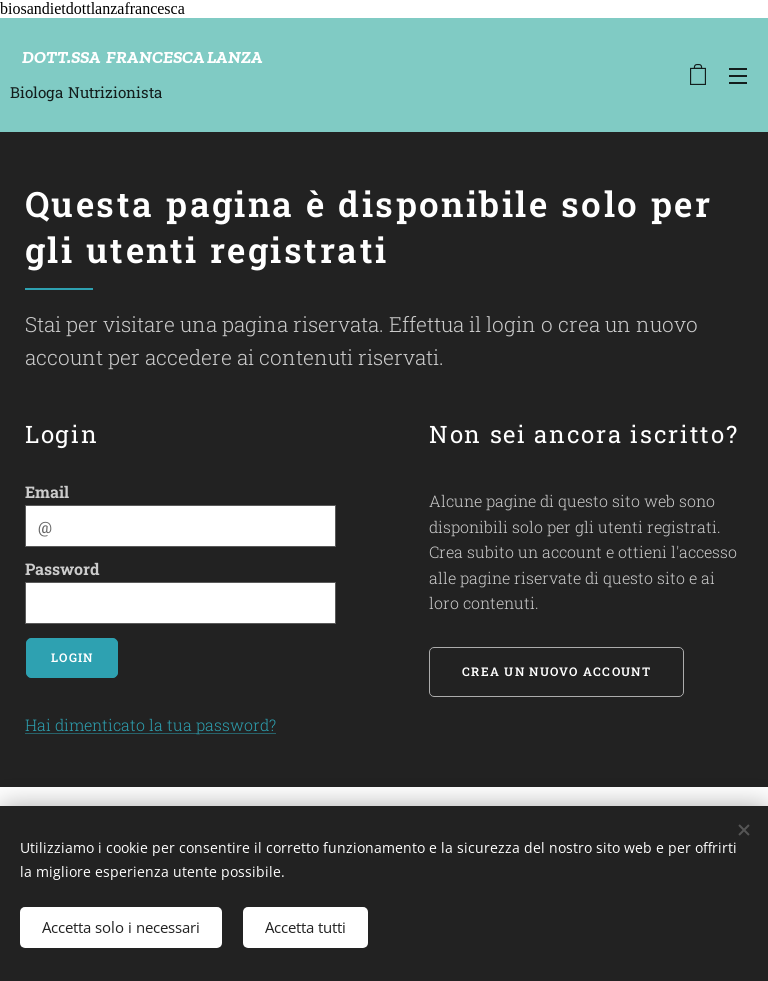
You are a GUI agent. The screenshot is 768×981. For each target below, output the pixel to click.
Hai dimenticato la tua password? (150, 724)
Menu (738, 76)
